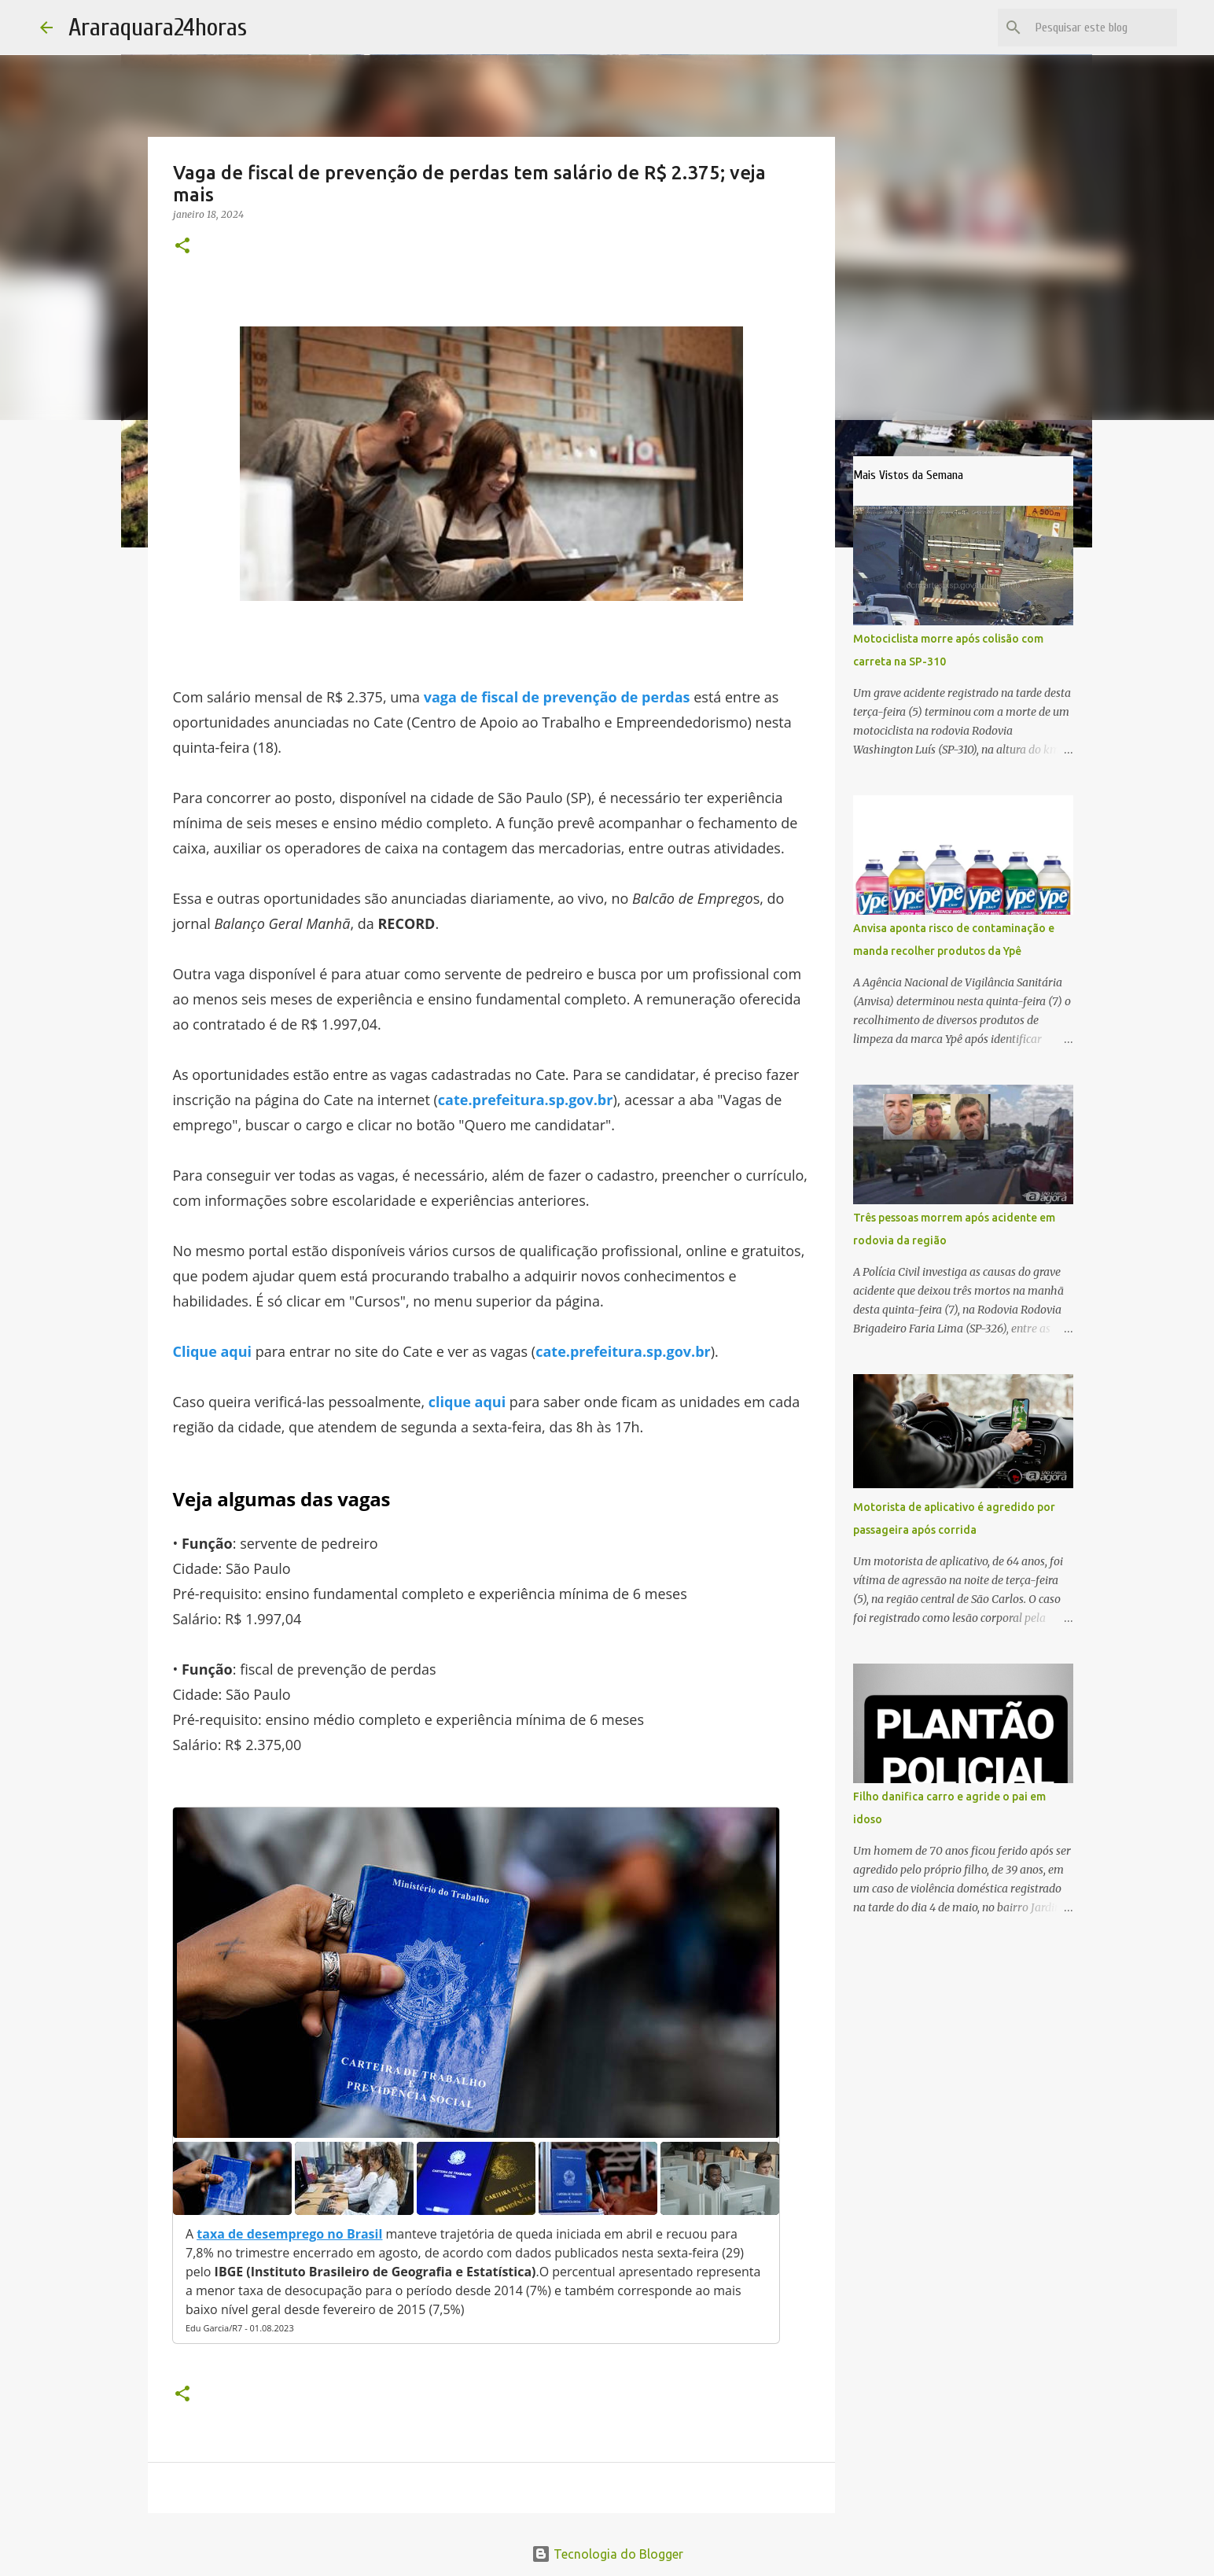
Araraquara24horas (157, 27)
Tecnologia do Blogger (607, 2554)
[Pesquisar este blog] (1094, 27)
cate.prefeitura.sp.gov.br (525, 1099)
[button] (182, 246)
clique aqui (467, 1401)
